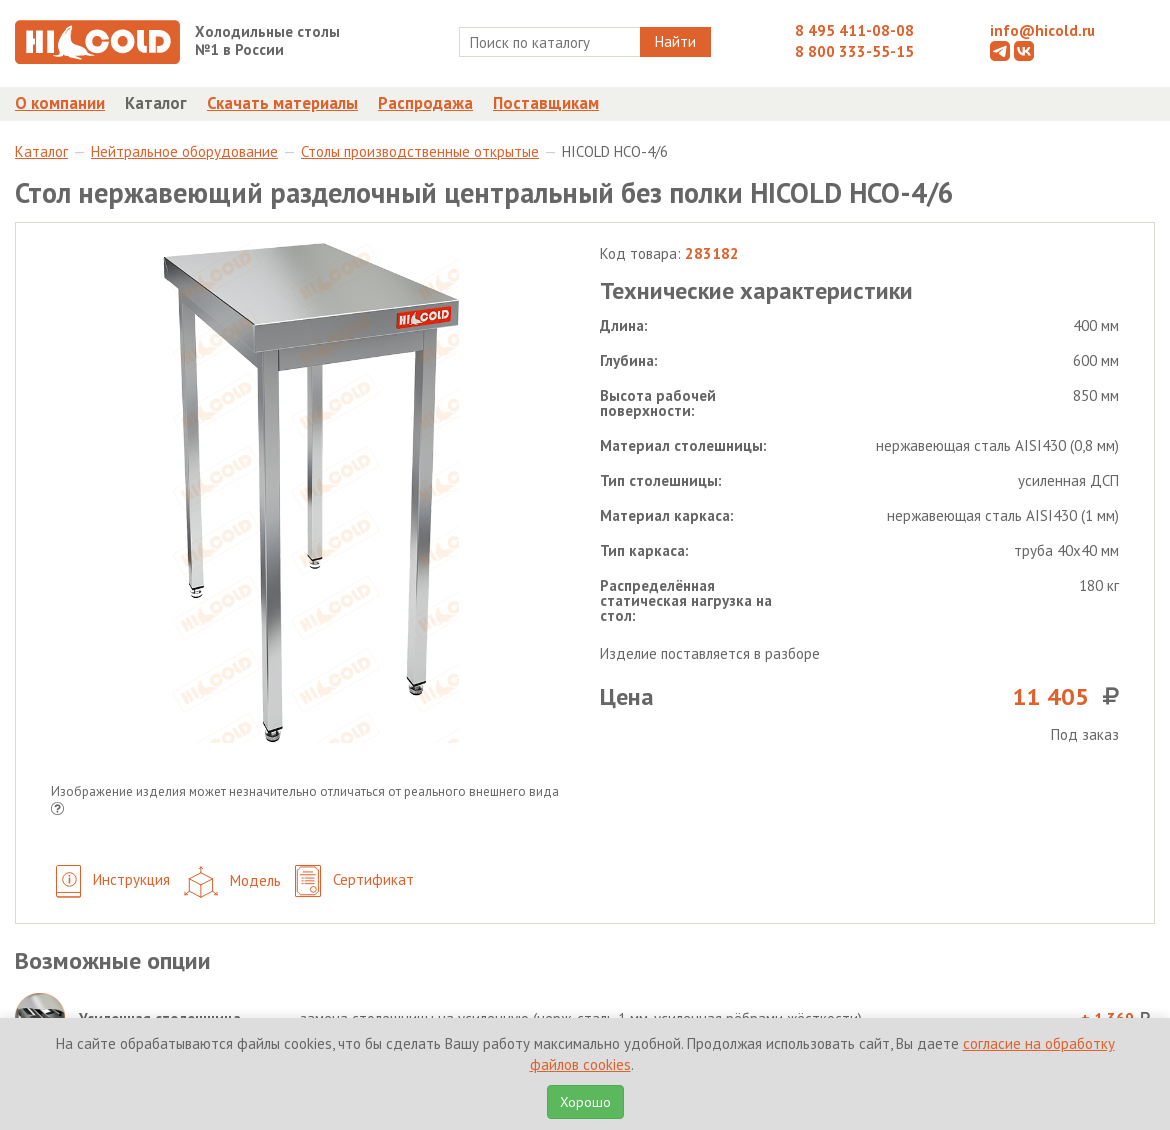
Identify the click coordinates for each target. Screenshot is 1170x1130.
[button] (57, 810)
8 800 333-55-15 (854, 51)
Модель (232, 882)
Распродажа (425, 103)
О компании (60, 103)
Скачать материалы (282, 103)
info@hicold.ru (1042, 30)
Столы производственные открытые (420, 151)
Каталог (156, 103)
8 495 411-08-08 (854, 30)
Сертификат (354, 881)
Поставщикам (546, 103)
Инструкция (113, 881)
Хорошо (585, 1102)
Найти (675, 41)
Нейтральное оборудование (184, 151)
